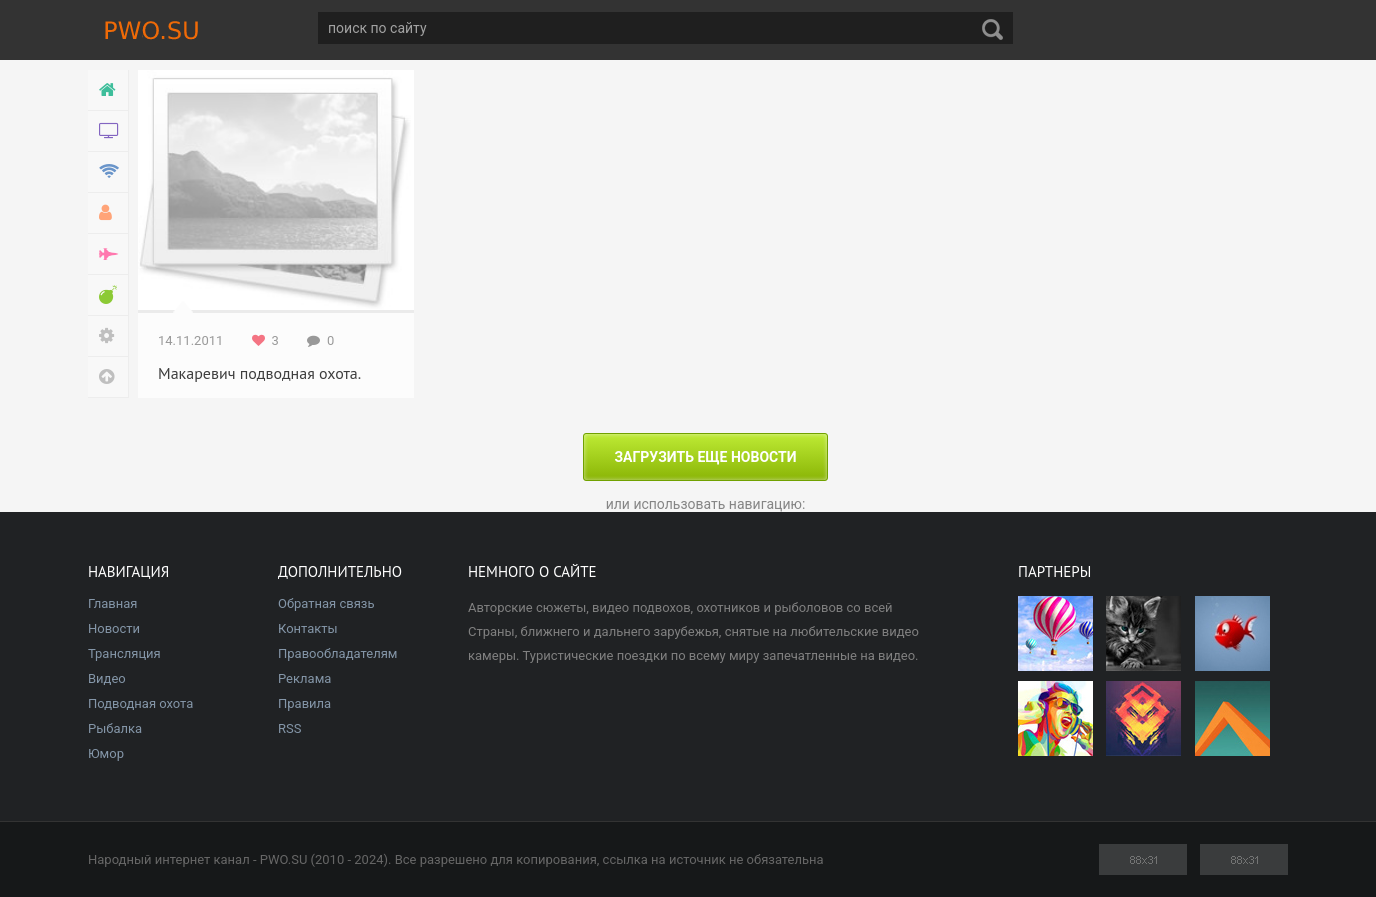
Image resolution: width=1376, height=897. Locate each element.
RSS (289, 728)
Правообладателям (337, 653)
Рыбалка (115, 728)
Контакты (308, 628)
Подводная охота (140, 703)
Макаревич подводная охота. (259, 373)
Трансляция (124, 653)
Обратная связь (326, 603)
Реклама (304, 678)
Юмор (106, 753)
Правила (304, 703)
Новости (114, 628)
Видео (107, 678)
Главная (112, 603)
